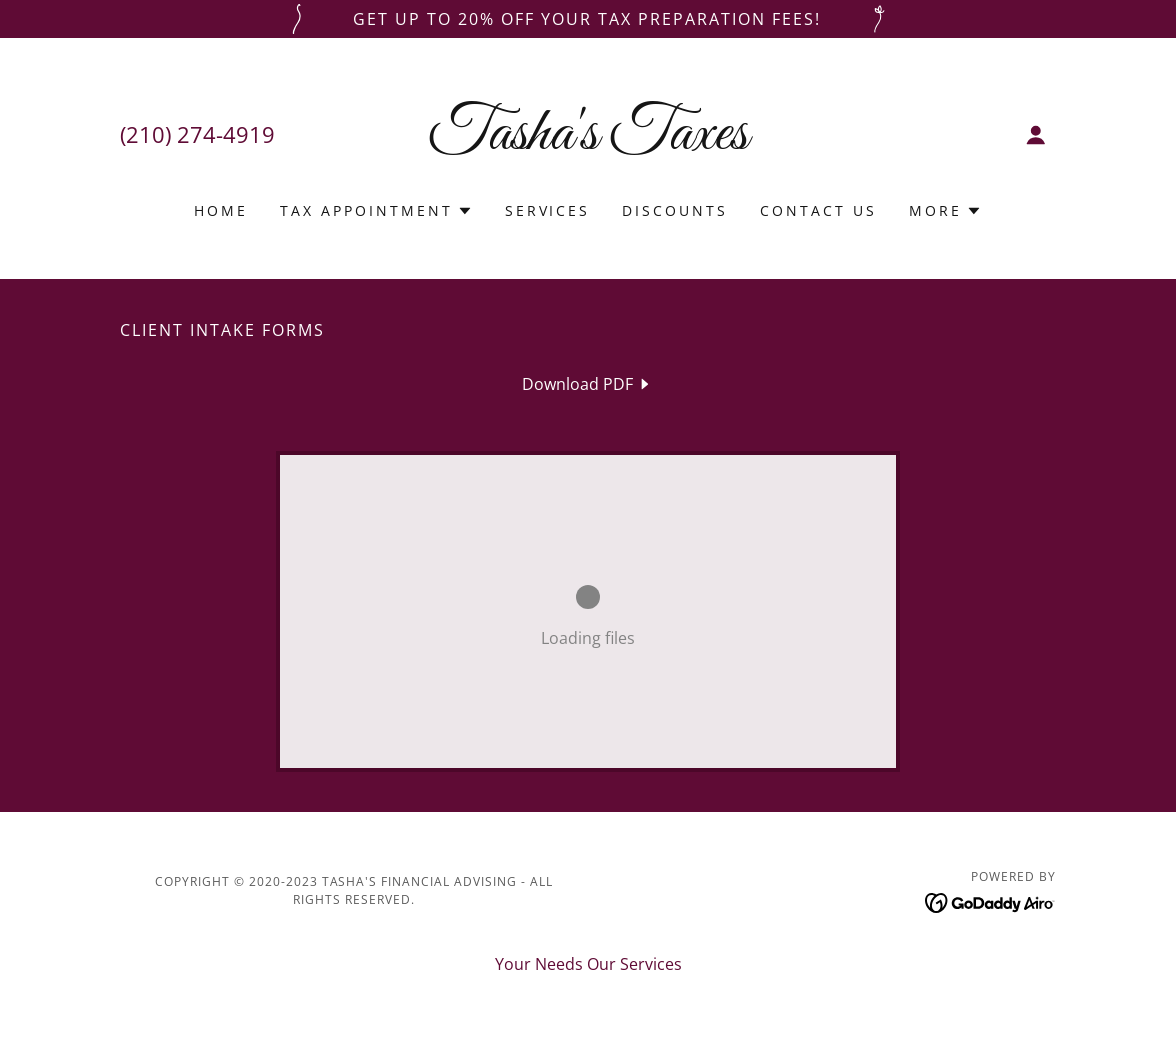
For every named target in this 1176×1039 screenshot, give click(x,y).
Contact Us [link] (818, 210)
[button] (1036, 135)
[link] (588, 143)
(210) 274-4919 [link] (197, 134)
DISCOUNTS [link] (675, 210)
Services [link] (548, 210)
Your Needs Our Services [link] (588, 964)
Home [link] (221, 210)
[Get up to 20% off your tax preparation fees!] (588, 19)
